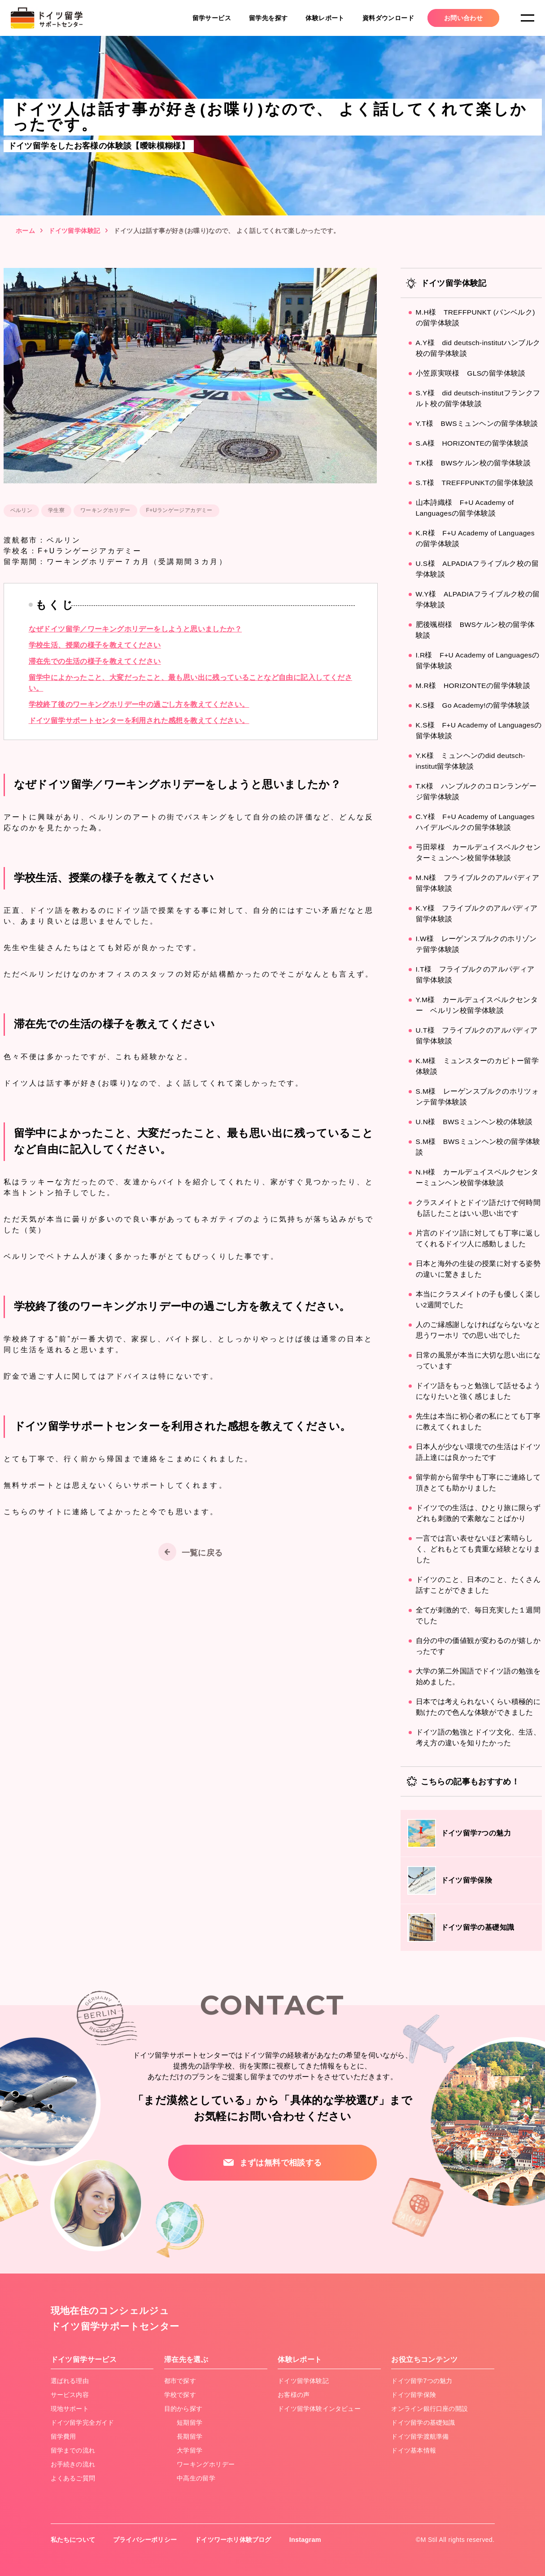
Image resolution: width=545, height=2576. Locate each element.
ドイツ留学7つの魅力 (422, 2380)
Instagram (307, 2539)
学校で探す (180, 2394)
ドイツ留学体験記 (74, 230)
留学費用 (64, 2436)
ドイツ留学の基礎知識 (423, 2422)
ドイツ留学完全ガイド (83, 2422)
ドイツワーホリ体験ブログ (235, 2539)
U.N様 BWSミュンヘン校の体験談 (475, 1122)
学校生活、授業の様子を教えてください (95, 645)
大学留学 (190, 2450)
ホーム (25, 230)
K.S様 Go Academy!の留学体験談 (474, 705)
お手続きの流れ (73, 2464)
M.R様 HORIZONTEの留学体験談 (474, 685)
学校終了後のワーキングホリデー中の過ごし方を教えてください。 (139, 704)
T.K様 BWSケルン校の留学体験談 (474, 463)
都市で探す (180, 2380)
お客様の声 (294, 2394)
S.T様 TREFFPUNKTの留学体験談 (476, 482)
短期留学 (190, 2422)
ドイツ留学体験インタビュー (320, 2408)
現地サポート (70, 2408)
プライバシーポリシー (145, 2539)
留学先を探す (268, 18)
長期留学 (190, 2436)
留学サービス (211, 18)
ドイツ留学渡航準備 (420, 2436)
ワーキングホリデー (206, 2464)
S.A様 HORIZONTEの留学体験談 (473, 443)
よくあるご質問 (73, 2478)
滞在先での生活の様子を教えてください (95, 661)
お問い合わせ (463, 18)
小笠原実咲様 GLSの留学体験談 (471, 373)
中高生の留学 (196, 2478)
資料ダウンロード (388, 18)
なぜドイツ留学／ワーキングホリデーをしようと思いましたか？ (135, 629)
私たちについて (73, 2539)
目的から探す (183, 2408)
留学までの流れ (73, 2450)
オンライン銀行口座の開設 (430, 2408)
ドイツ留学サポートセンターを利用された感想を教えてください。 (139, 720)
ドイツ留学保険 (413, 2394)
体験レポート (324, 18)
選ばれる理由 (70, 2380)
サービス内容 (70, 2394)
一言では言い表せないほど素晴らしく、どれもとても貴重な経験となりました (478, 1549)
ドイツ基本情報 (413, 2450)
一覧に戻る (202, 1552)
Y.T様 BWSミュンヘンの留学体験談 (477, 423)
